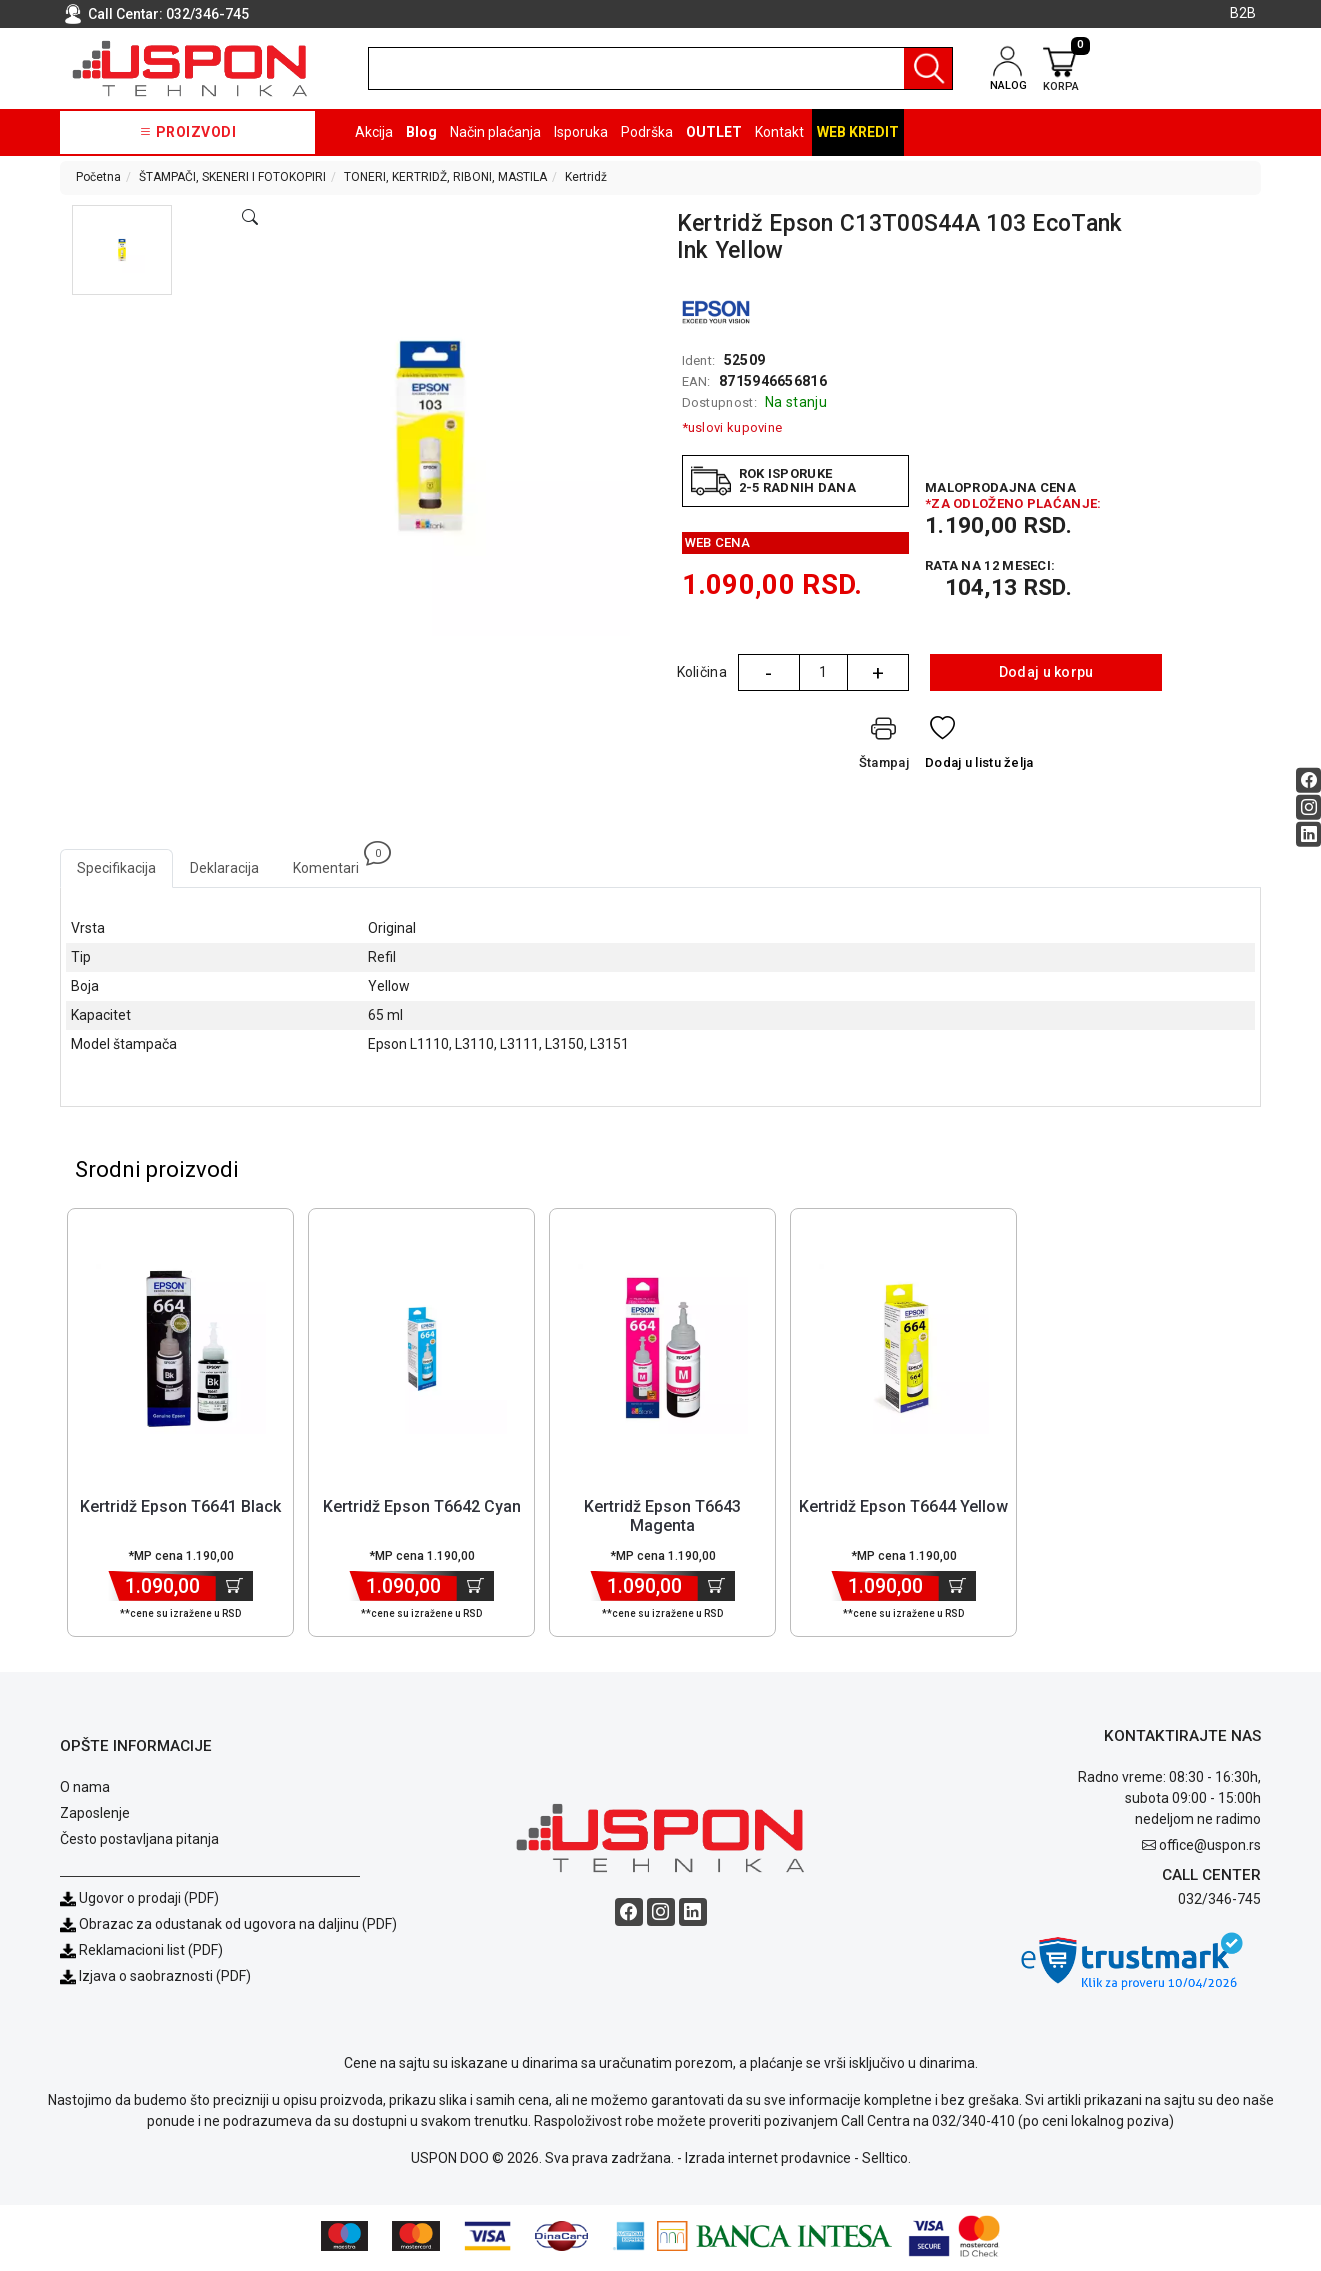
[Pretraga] (928, 68)
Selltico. (886, 2162)
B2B (1243, 13)
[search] (660, 68)
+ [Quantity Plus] (878, 673)
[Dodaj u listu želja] (979, 747)
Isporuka (581, 132)
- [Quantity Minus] (768, 673)
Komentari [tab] (334, 862)
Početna (98, 177)
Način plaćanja (495, 132)
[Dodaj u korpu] (234, 1589)
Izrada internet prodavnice (768, 2162)
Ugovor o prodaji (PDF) (139, 1902)
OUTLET (714, 132)
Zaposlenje (95, 1817)
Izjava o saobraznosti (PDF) (165, 1980)
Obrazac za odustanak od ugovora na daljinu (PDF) (238, 1928)
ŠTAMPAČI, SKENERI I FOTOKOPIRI (232, 177)
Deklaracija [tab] (224, 868)
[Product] (181, 1352)
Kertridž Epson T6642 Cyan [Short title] (422, 1509)
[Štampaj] (884, 747)
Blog (421, 132)
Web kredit (858, 132)
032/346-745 (207, 14)
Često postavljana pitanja (139, 1843)
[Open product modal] (250, 218)
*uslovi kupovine (732, 427)
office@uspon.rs (1210, 1848)
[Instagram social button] (1308, 806)
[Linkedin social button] (1308, 833)
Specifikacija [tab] (116, 868)
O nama (85, 1791)
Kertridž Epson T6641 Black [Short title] (180, 1509)
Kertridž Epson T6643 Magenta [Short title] (662, 1519)
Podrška (647, 132)
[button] (121, 250)
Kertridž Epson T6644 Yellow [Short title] (903, 1509)
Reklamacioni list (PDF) (141, 1954)
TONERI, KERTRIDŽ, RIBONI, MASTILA (445, 177)
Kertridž (586, 177)
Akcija (374, 132)
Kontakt (779, 132)
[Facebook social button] (1308, 779)
